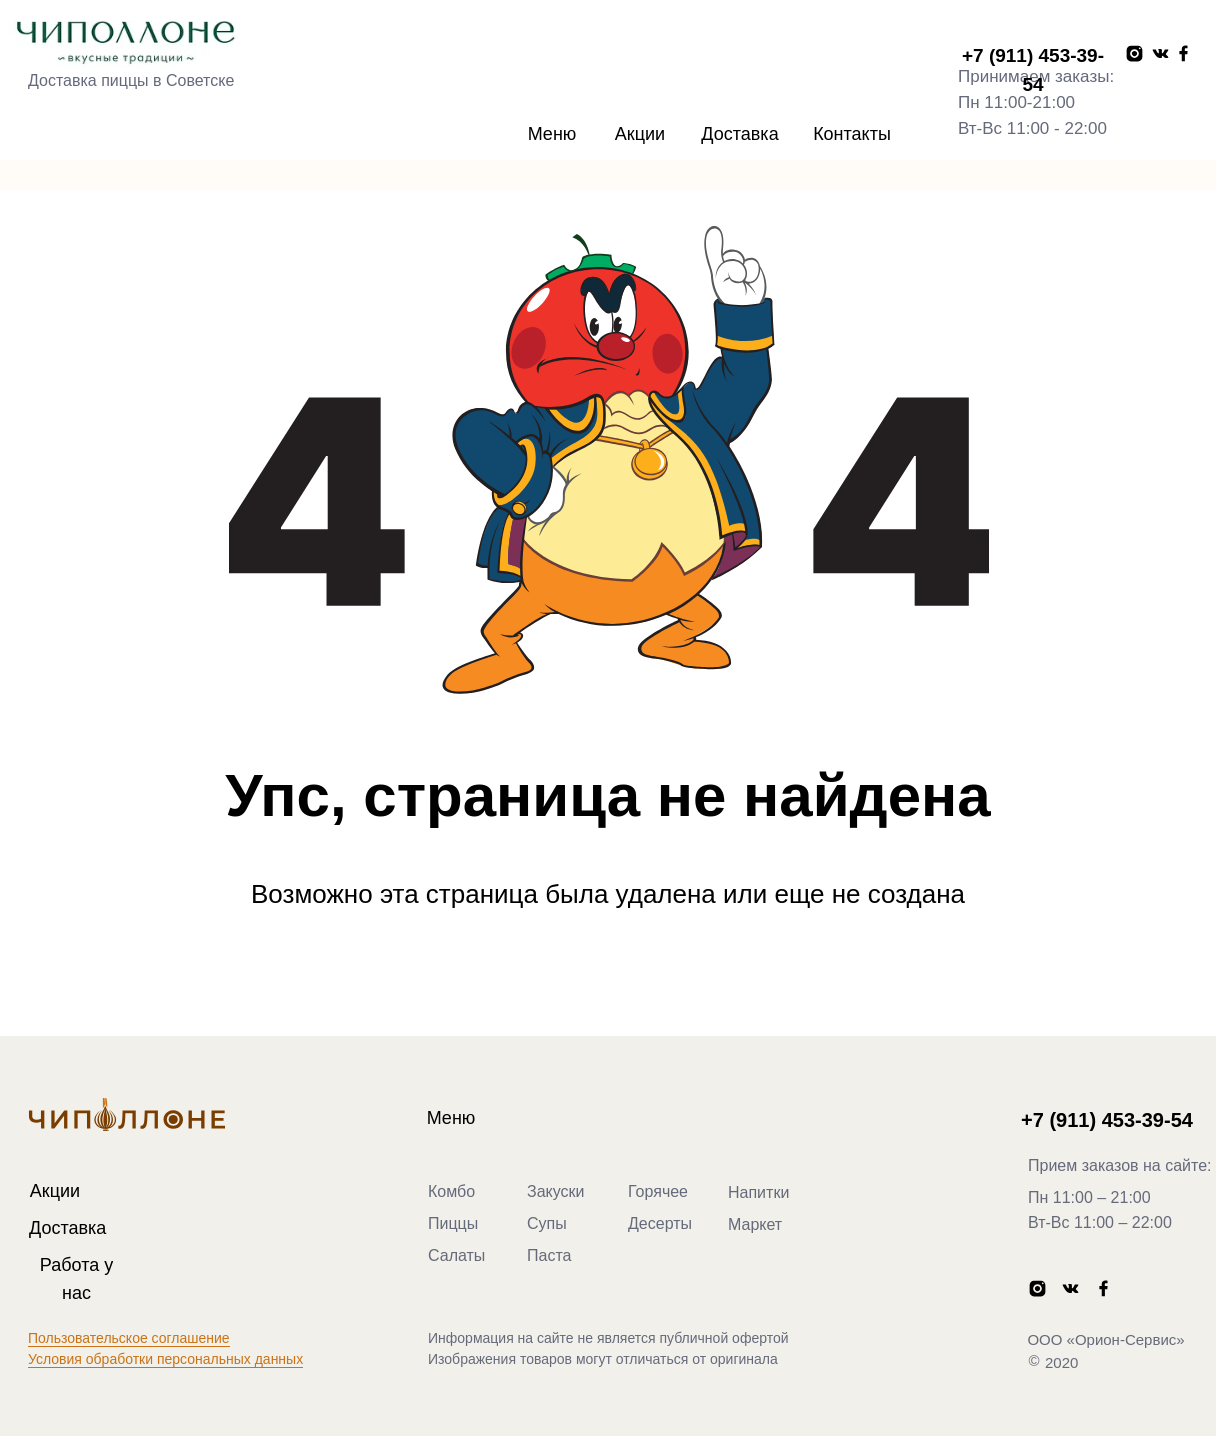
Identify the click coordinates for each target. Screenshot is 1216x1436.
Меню (552, 134)
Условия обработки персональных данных (165, 1359)
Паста (549, 1255)
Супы (547, 1223)
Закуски (556, 1191)
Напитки (758, 1192)
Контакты (852, 134)
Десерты (660, 1223)
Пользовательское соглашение (129, 1338)
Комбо (451, 1191)
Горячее (658, 1191)
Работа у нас (76, 1279)
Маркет (755, 1224)
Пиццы (453, 1223)
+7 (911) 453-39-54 (1033, 70)
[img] (124, 44)
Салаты (456, 1255)
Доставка (739, 134)
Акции (640, 134)
